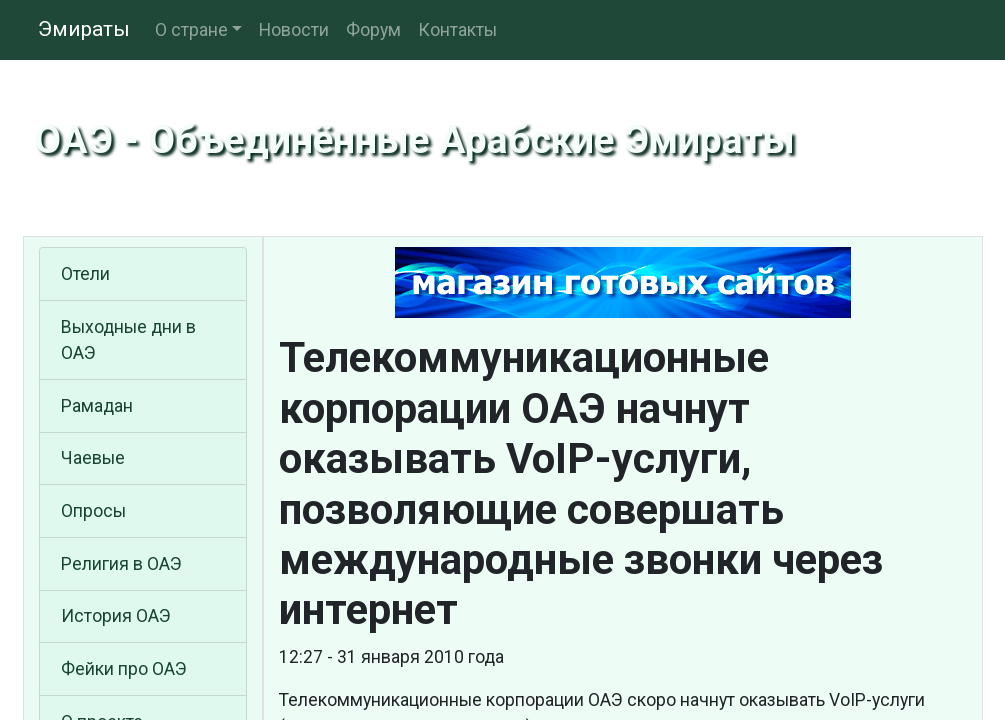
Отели (85, 274)
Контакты (457, 30)
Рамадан (97, 406)
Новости (294, 30)
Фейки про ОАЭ (124, 669)
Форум (373, 30)
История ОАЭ (116, 616)
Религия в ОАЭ (121, 564)
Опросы (93, 511)
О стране (191, 30)
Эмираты (84, 29)
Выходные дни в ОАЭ (128, 340)
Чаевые (93, 458)
